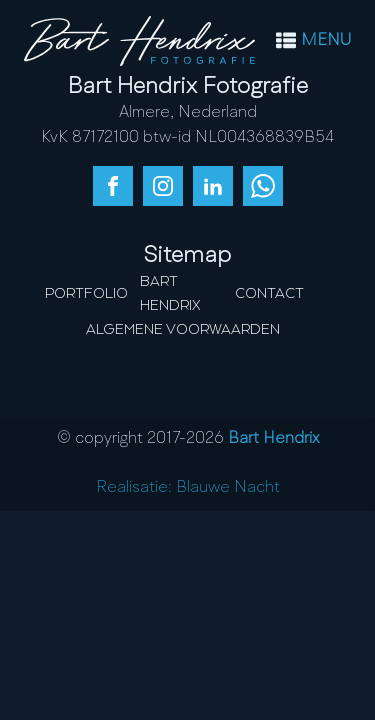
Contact (269, 294)
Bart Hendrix (170, 294)
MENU (326, 41)
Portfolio (86, 294)
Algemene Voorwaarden (183, 330)
